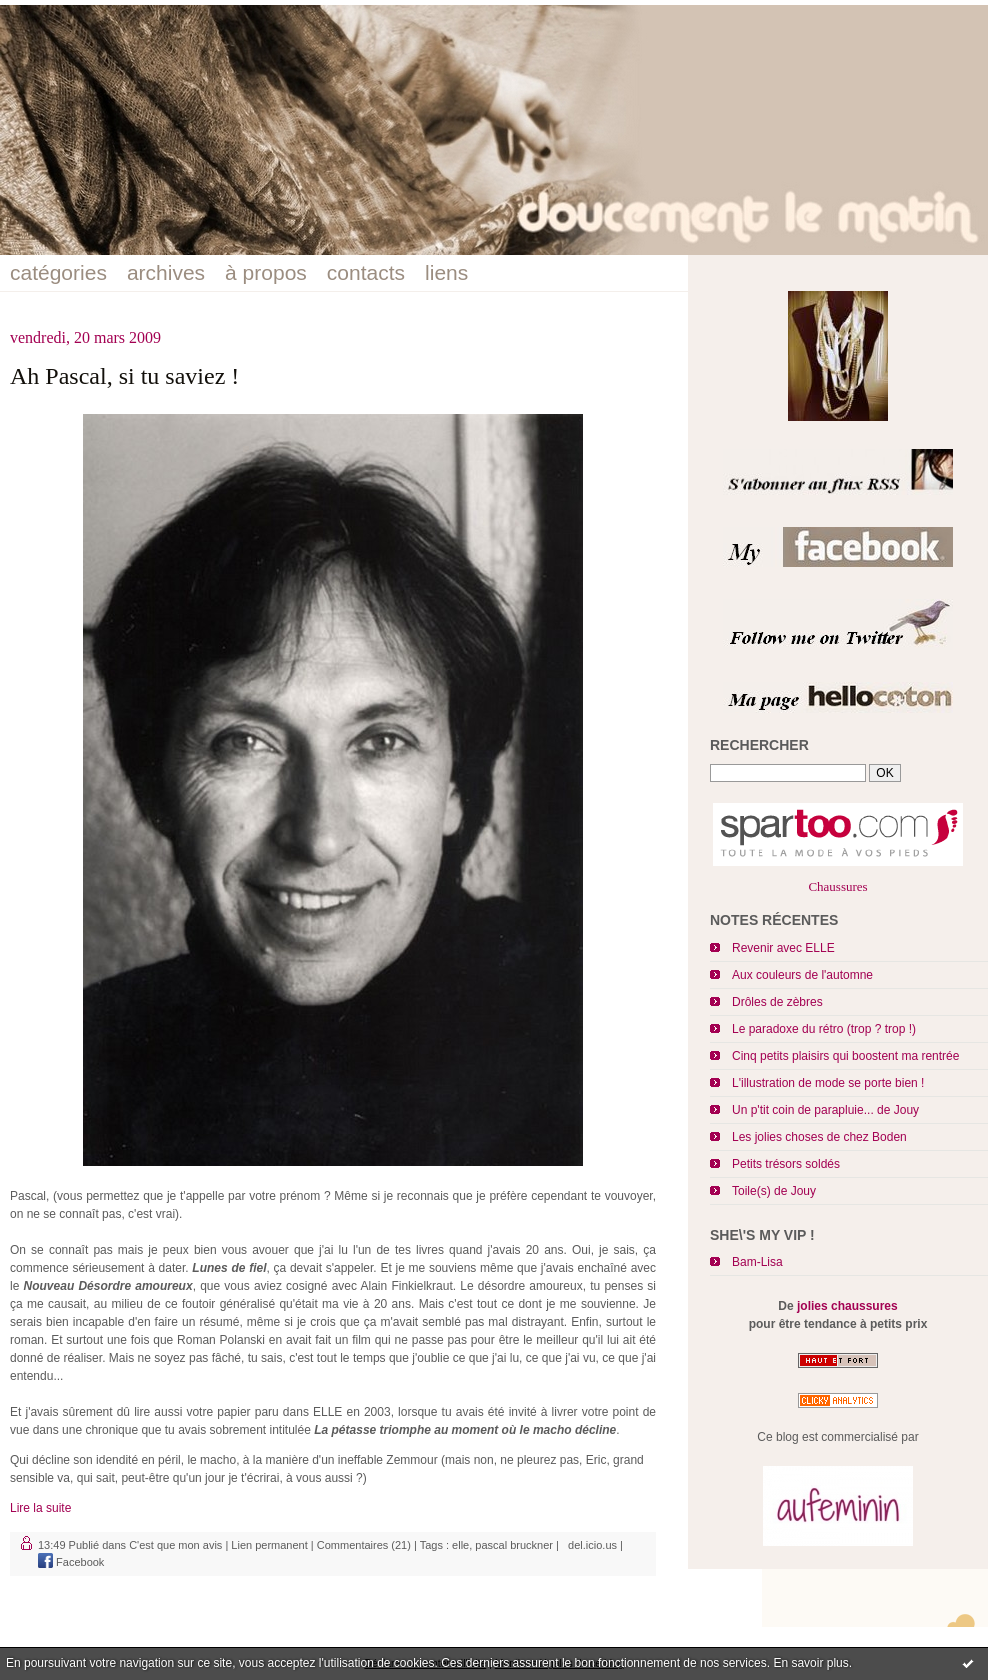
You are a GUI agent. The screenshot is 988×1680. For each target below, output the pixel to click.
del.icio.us (589, 1545)
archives (166, 272)
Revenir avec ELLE (783, 948)
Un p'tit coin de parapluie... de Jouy (825, 1110)
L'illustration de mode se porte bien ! (828, 1083)
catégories (58, 272)
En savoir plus (810, 1663)
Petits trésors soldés (786, 1164)
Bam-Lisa (757, 1262)
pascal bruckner (514, 1545)
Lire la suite (40, 1508)
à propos (266, 272)
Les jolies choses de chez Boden (819, 1137)
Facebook (71, 1562)
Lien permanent (269, 1545)
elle (460, 1545)
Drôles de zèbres (777, 1002)
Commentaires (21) (364, 1545)
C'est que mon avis (175, 1545)
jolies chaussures (847, 1306)
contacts (366, 272)
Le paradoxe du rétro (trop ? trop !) (824, 1029)
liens (446, 272)
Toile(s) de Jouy (774, 1191)
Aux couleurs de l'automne (802, 975)
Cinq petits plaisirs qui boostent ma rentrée (845, 1056)
